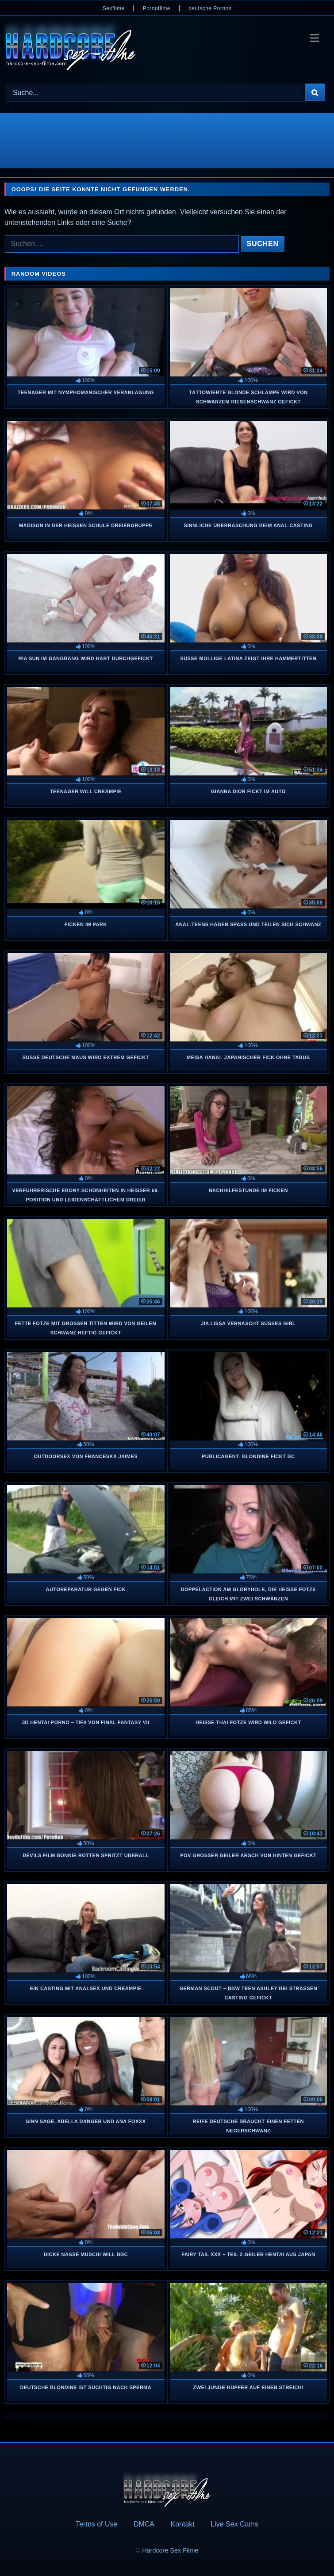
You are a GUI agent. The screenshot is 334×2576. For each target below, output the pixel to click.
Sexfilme (114, 8)
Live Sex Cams (234, 2524)
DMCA (144, 2524)
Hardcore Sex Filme (170, 2550)
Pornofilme (156, 8)
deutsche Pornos (209, 8)
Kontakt (182, 2524)
